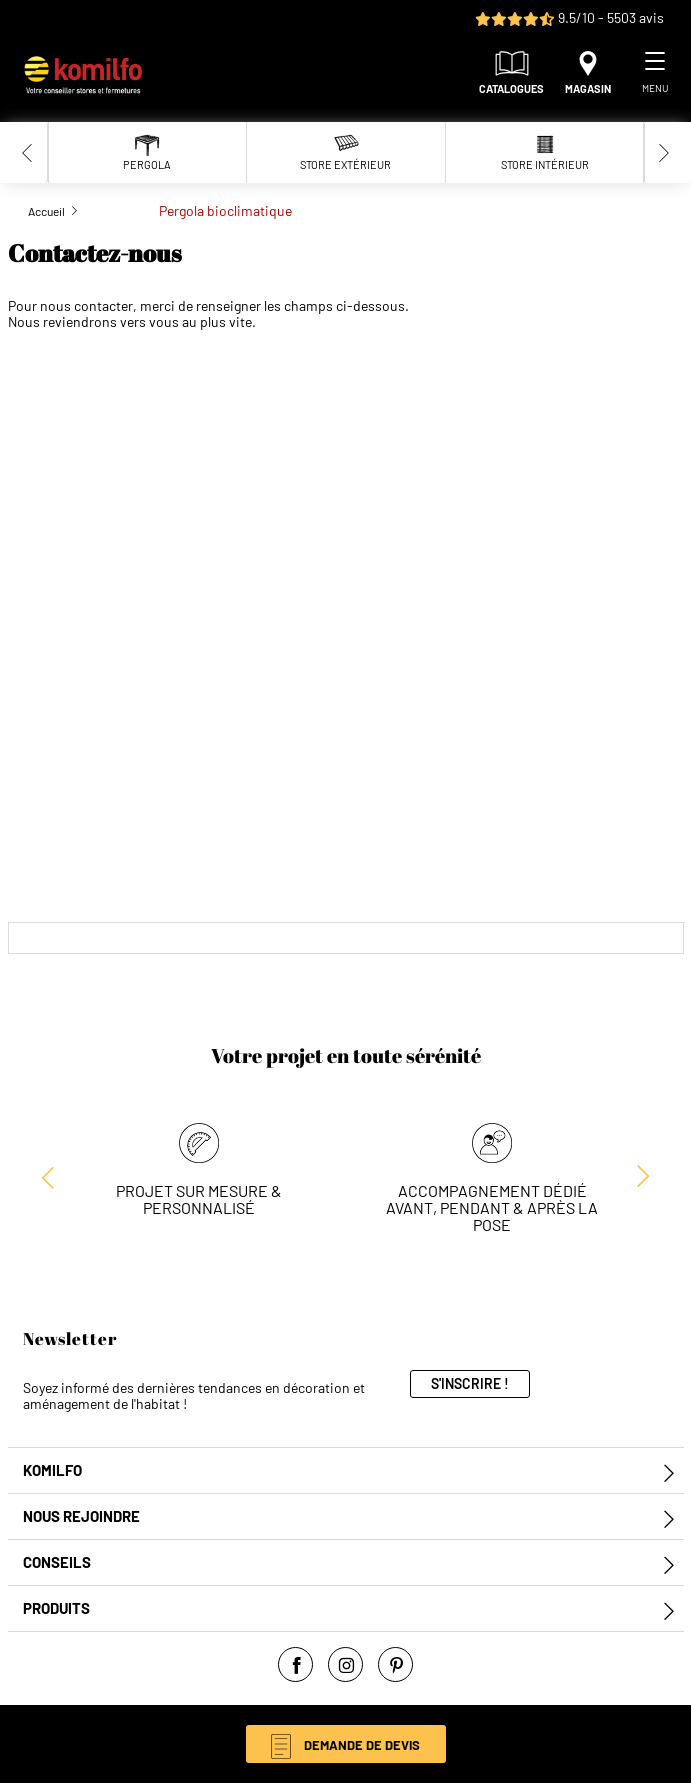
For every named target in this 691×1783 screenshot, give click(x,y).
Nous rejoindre (81, 1516)
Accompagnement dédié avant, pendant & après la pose (492, 1207)
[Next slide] (664, 152)
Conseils (57, 1562)
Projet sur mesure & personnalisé (199, 1199)
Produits (56, 1608)
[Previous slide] (28, 152)
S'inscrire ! (470, 1383)
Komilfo (52, 1470)
